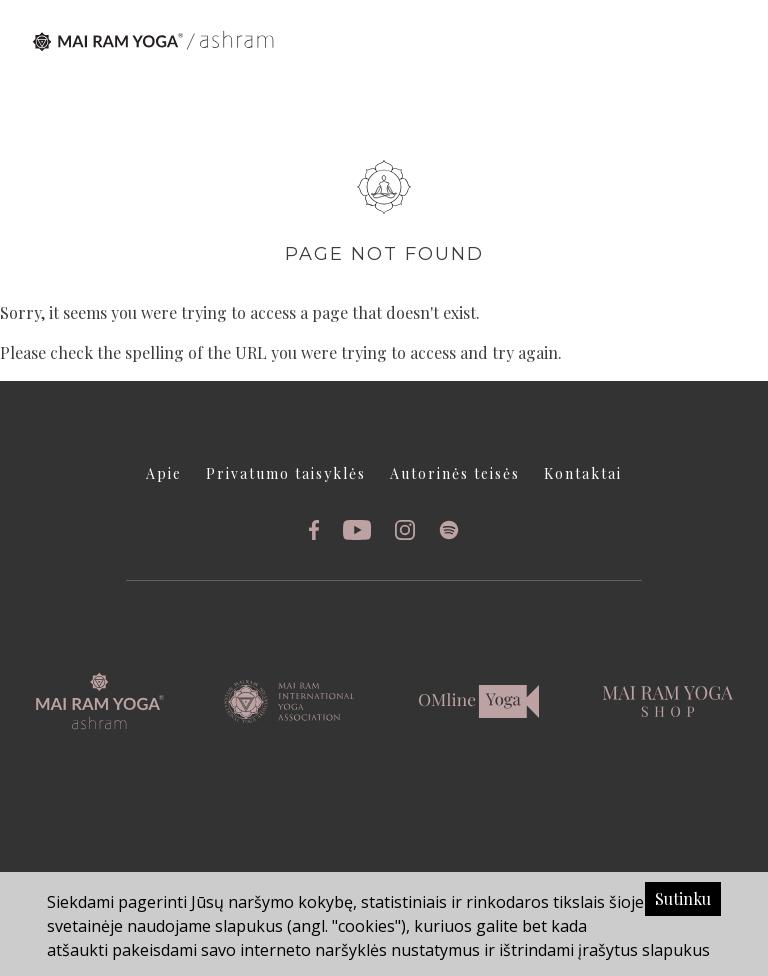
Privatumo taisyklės (286, 473)
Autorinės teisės (455, 473)
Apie (164, 473)
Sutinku (683, 898)
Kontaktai (583, 473)
